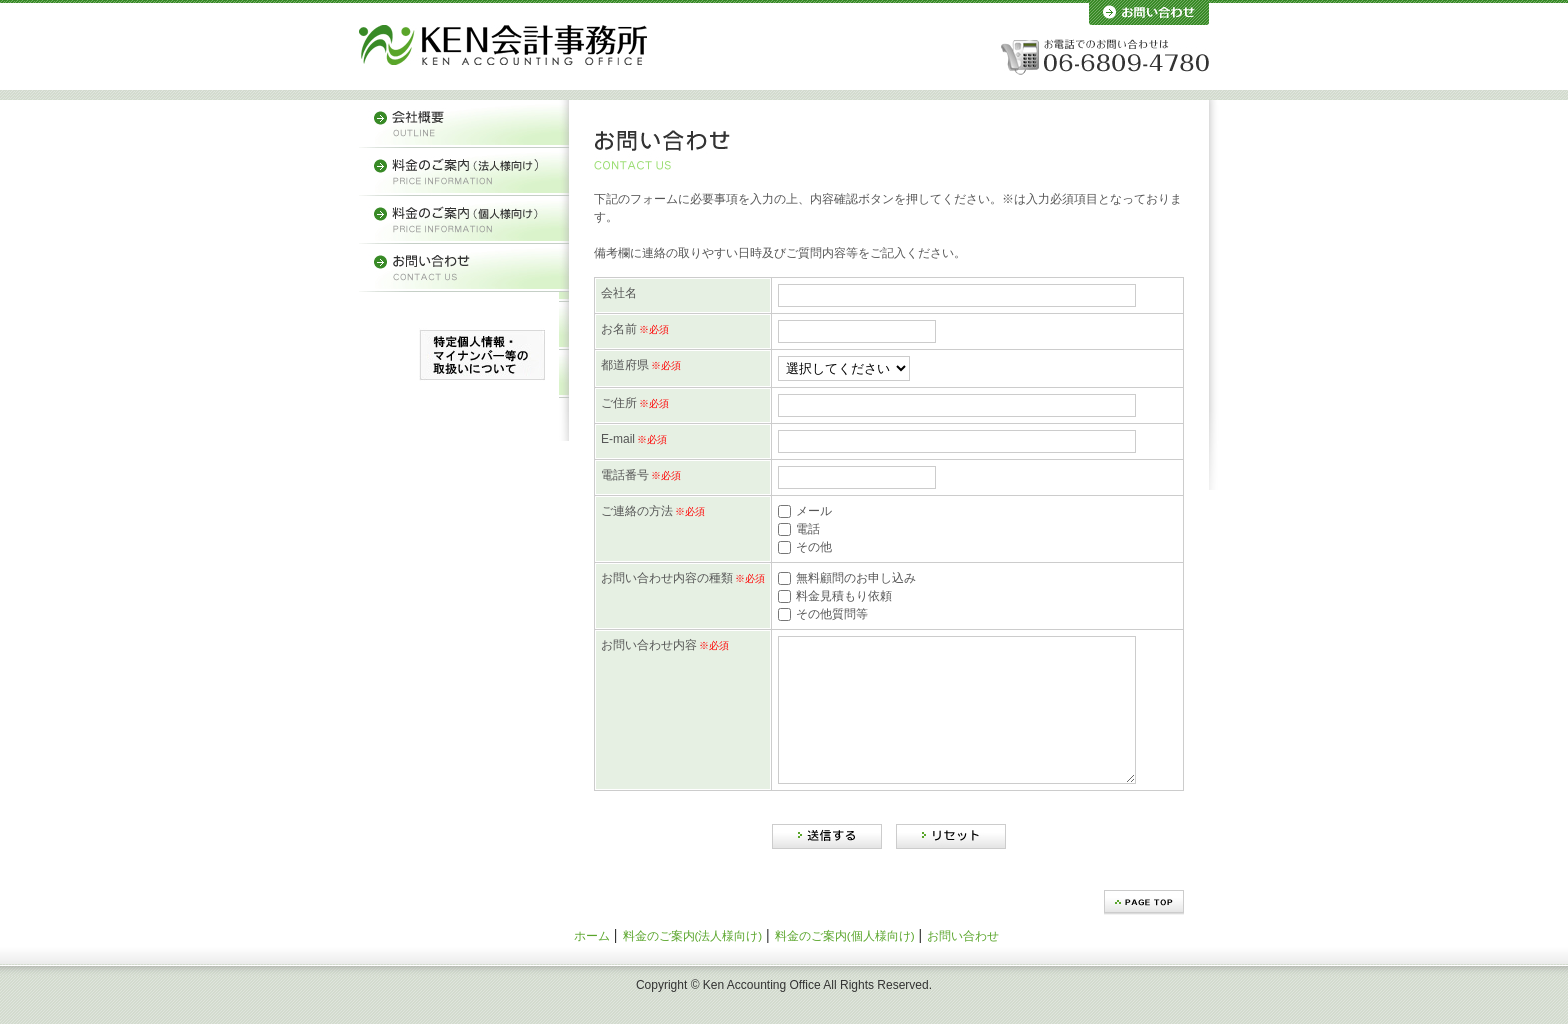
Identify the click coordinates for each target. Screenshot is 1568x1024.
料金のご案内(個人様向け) (845, 965)
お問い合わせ (963, 965)
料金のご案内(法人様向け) (693, 965)
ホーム (592, 965)
